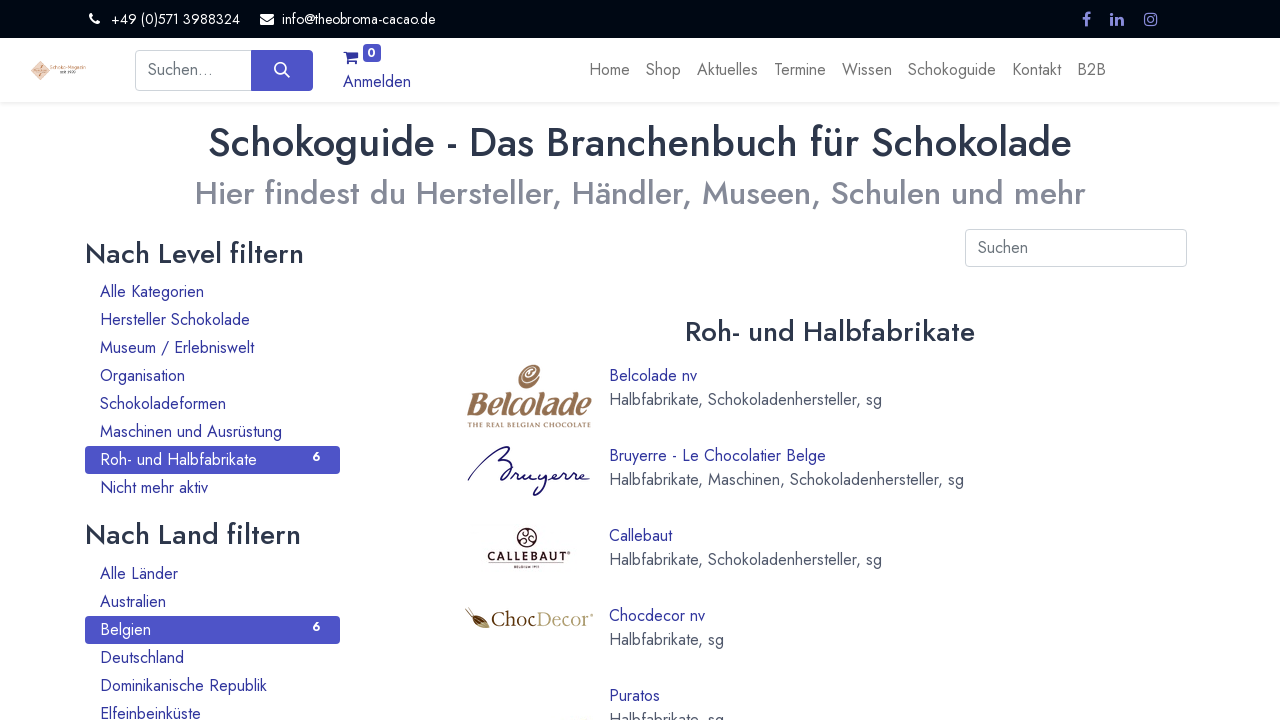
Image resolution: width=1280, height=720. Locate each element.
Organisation (212, 375)
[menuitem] (609, 70)
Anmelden (377, 81)
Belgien (212, 629)
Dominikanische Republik (212, 685)
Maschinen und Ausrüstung (212, 431)
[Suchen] (281, 70)
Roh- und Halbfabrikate (212, 459)
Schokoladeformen (212, 403)
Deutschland (212, 657)
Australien (212, 601)
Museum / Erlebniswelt (212, 347)
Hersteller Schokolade (212, 319)
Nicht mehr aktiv (212, 487)
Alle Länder (212, 573)
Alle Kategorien (212, 291)
